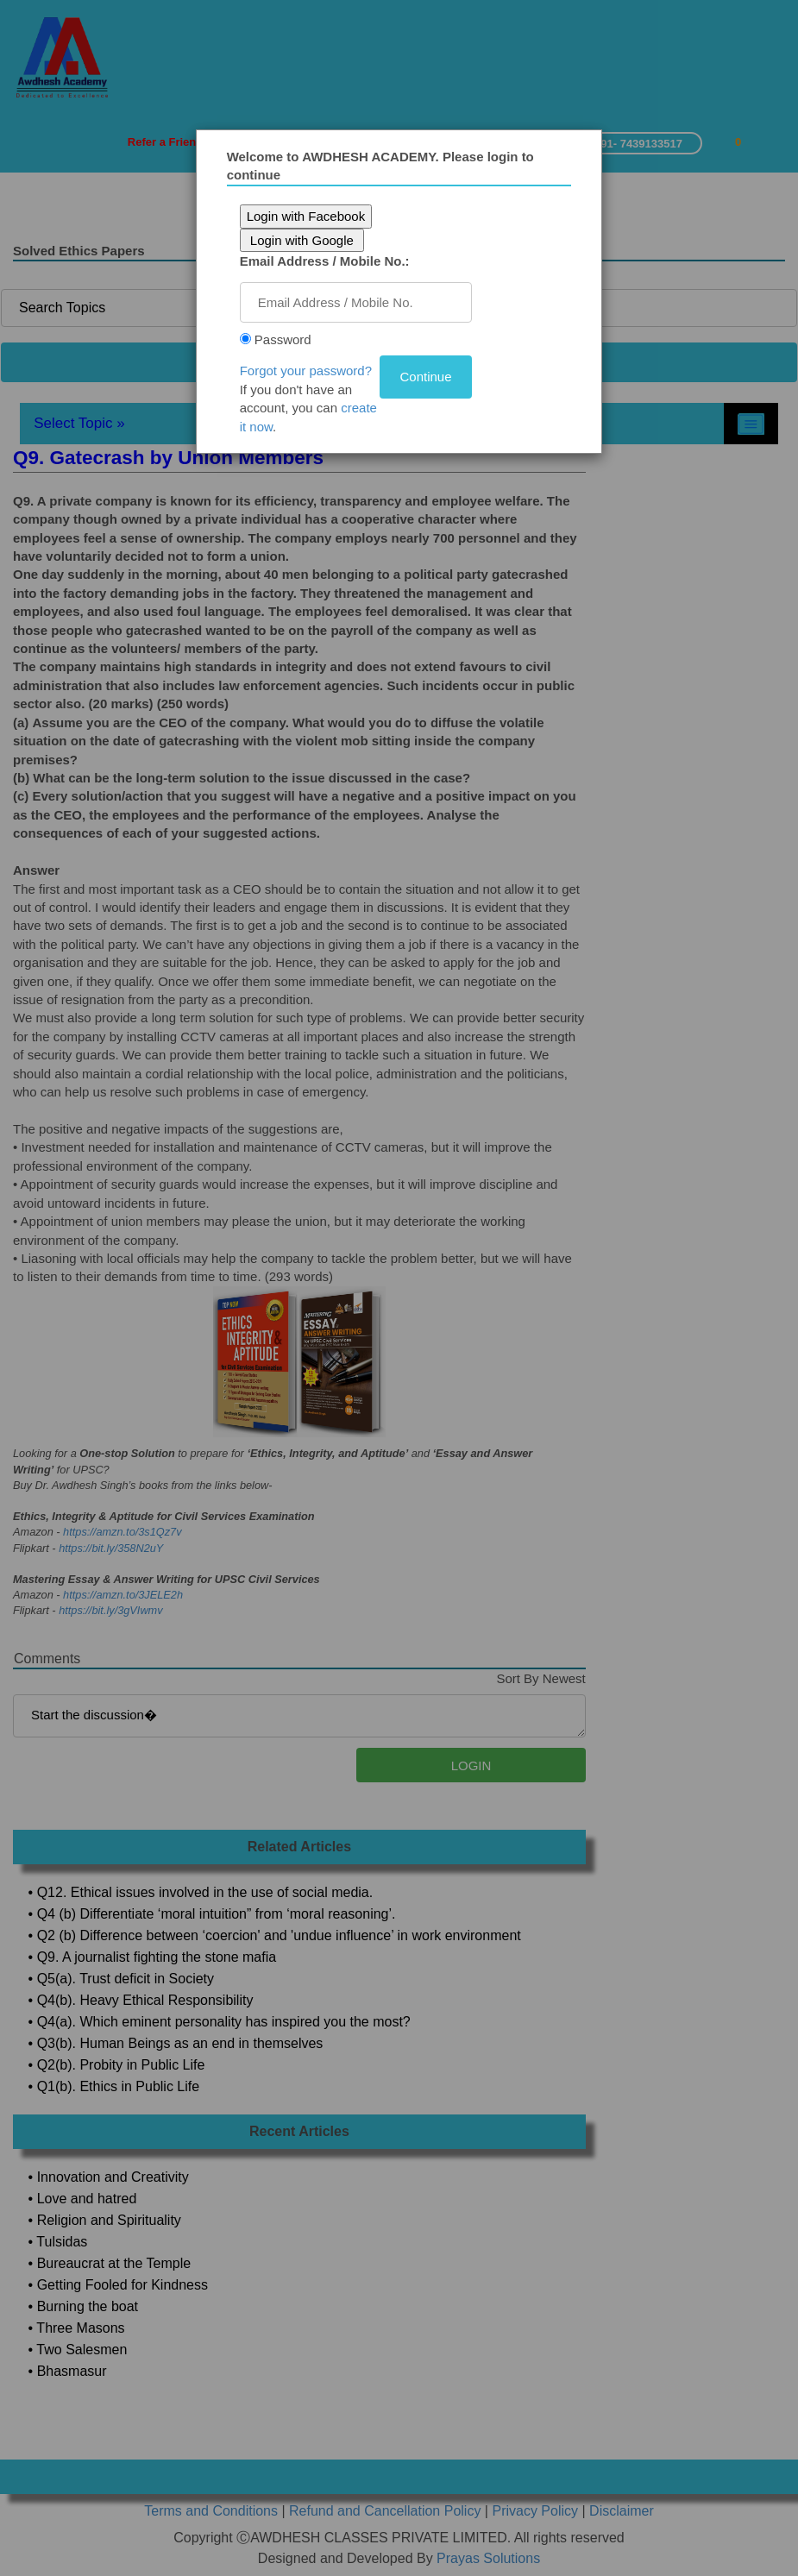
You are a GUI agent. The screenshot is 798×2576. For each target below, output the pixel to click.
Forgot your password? (306, 370)
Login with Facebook (306, 216)
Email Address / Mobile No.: (325, 261)
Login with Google (302, 240)
